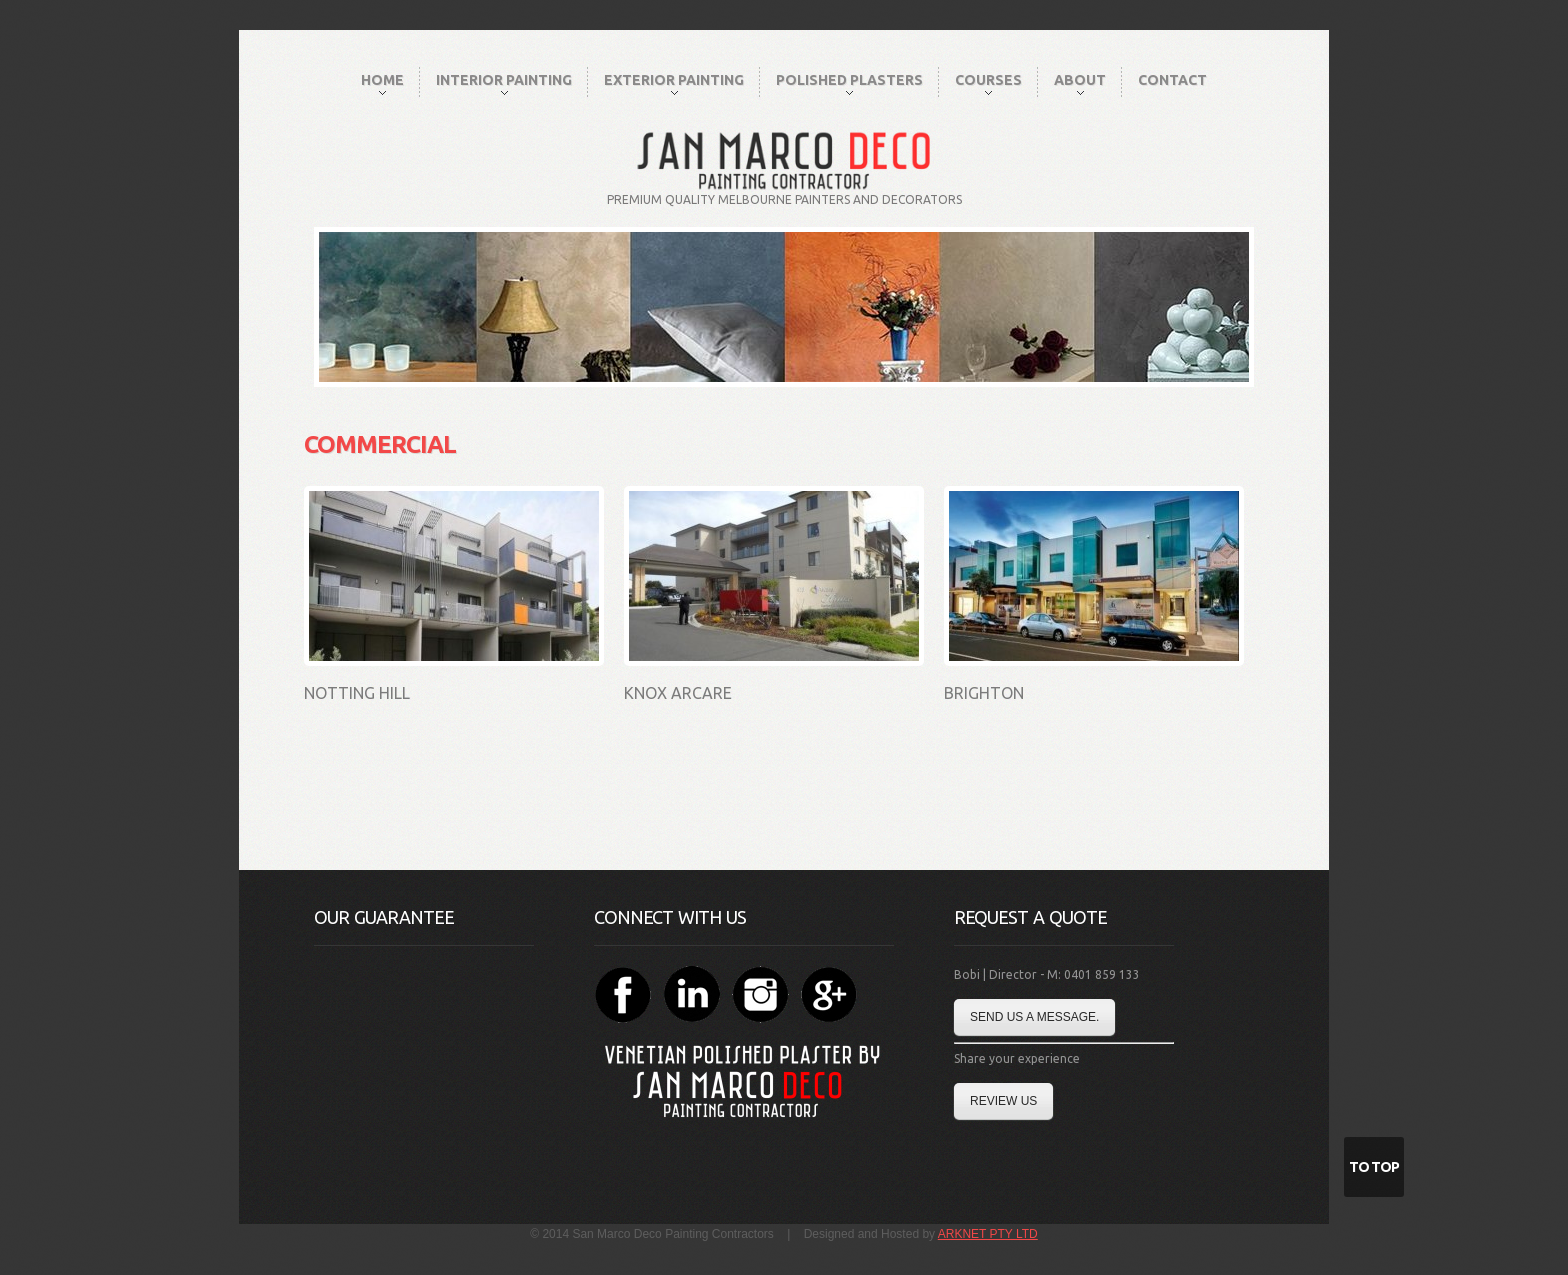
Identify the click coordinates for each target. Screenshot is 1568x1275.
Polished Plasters (849, 83)
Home (382, 83)
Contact (1172, 80)
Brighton (984, 693)
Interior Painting (504, 83)
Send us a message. (1034, 1017)
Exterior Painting (674, 83)
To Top (1374, 1167)
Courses (988, 83)
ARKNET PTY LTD (988, 1234)
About (1080, 83)
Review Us (1003, 1101)
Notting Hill (357, 693)
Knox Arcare (678, 693)
